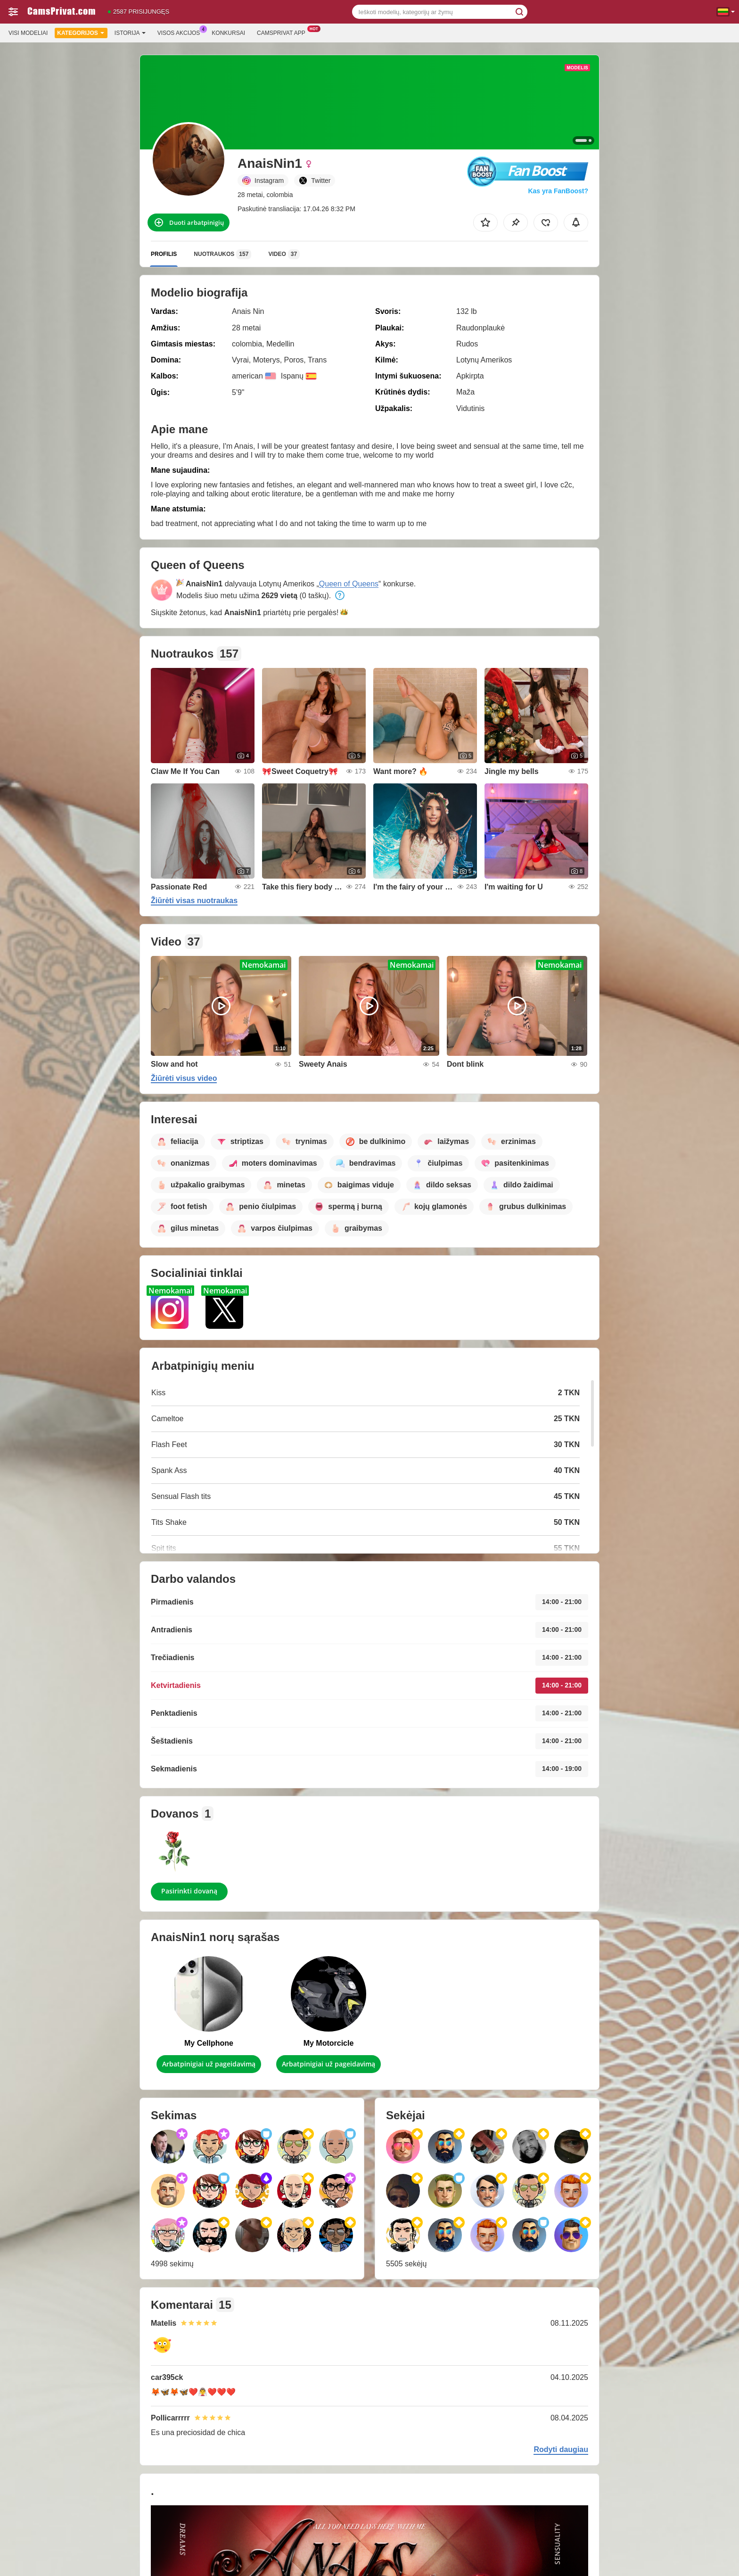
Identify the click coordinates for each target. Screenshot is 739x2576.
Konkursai (228, 33)
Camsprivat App (283, 32)
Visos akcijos (181, 32)
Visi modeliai (28, 33)
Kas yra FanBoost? (558, 191)
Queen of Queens (348, 584)
